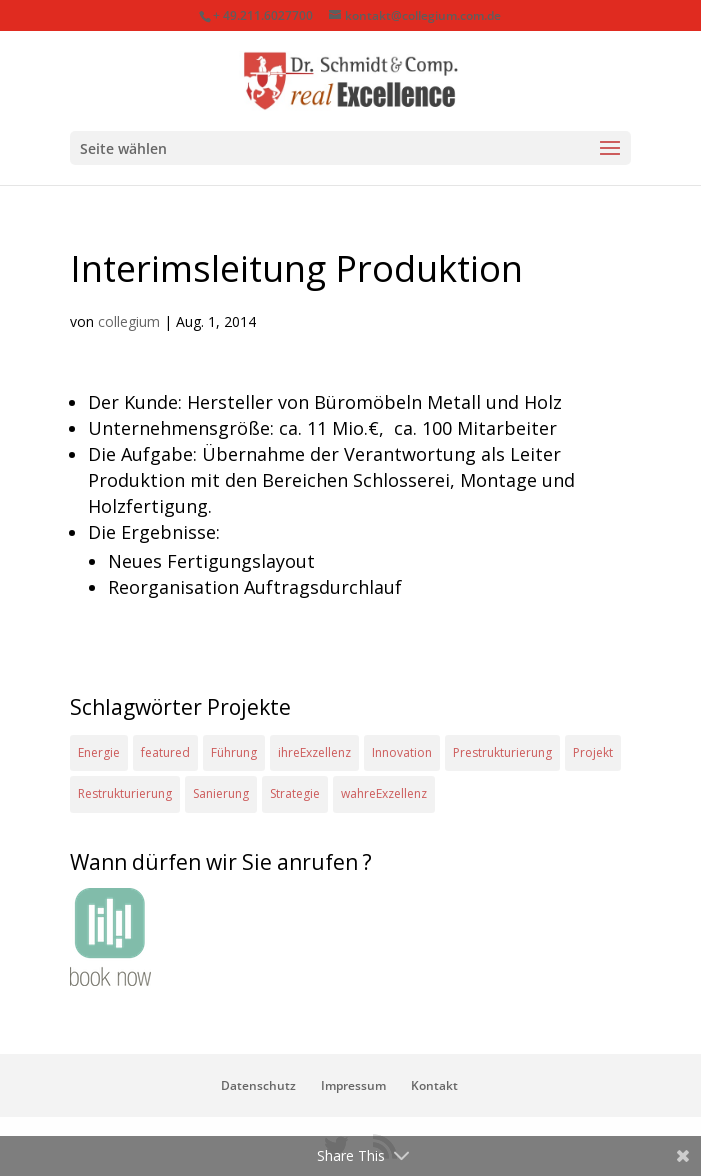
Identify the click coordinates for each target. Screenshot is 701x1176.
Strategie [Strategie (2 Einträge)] (295, 793)
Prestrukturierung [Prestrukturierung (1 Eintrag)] (502, 752)
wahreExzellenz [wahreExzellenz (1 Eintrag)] (384, 793)
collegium (129, 321)
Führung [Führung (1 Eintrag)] (234, 752)
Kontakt (434, 1085)
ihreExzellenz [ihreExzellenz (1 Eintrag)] (314, 752)
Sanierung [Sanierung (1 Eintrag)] (221, 793)
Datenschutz (258, 1085)
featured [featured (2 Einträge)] (165, 752)
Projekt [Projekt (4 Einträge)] (593, 752)
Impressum (353, 1085)
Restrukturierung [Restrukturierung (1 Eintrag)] (125, 793)
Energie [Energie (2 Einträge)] (99, 752)
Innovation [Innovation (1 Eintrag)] (402, 752)
